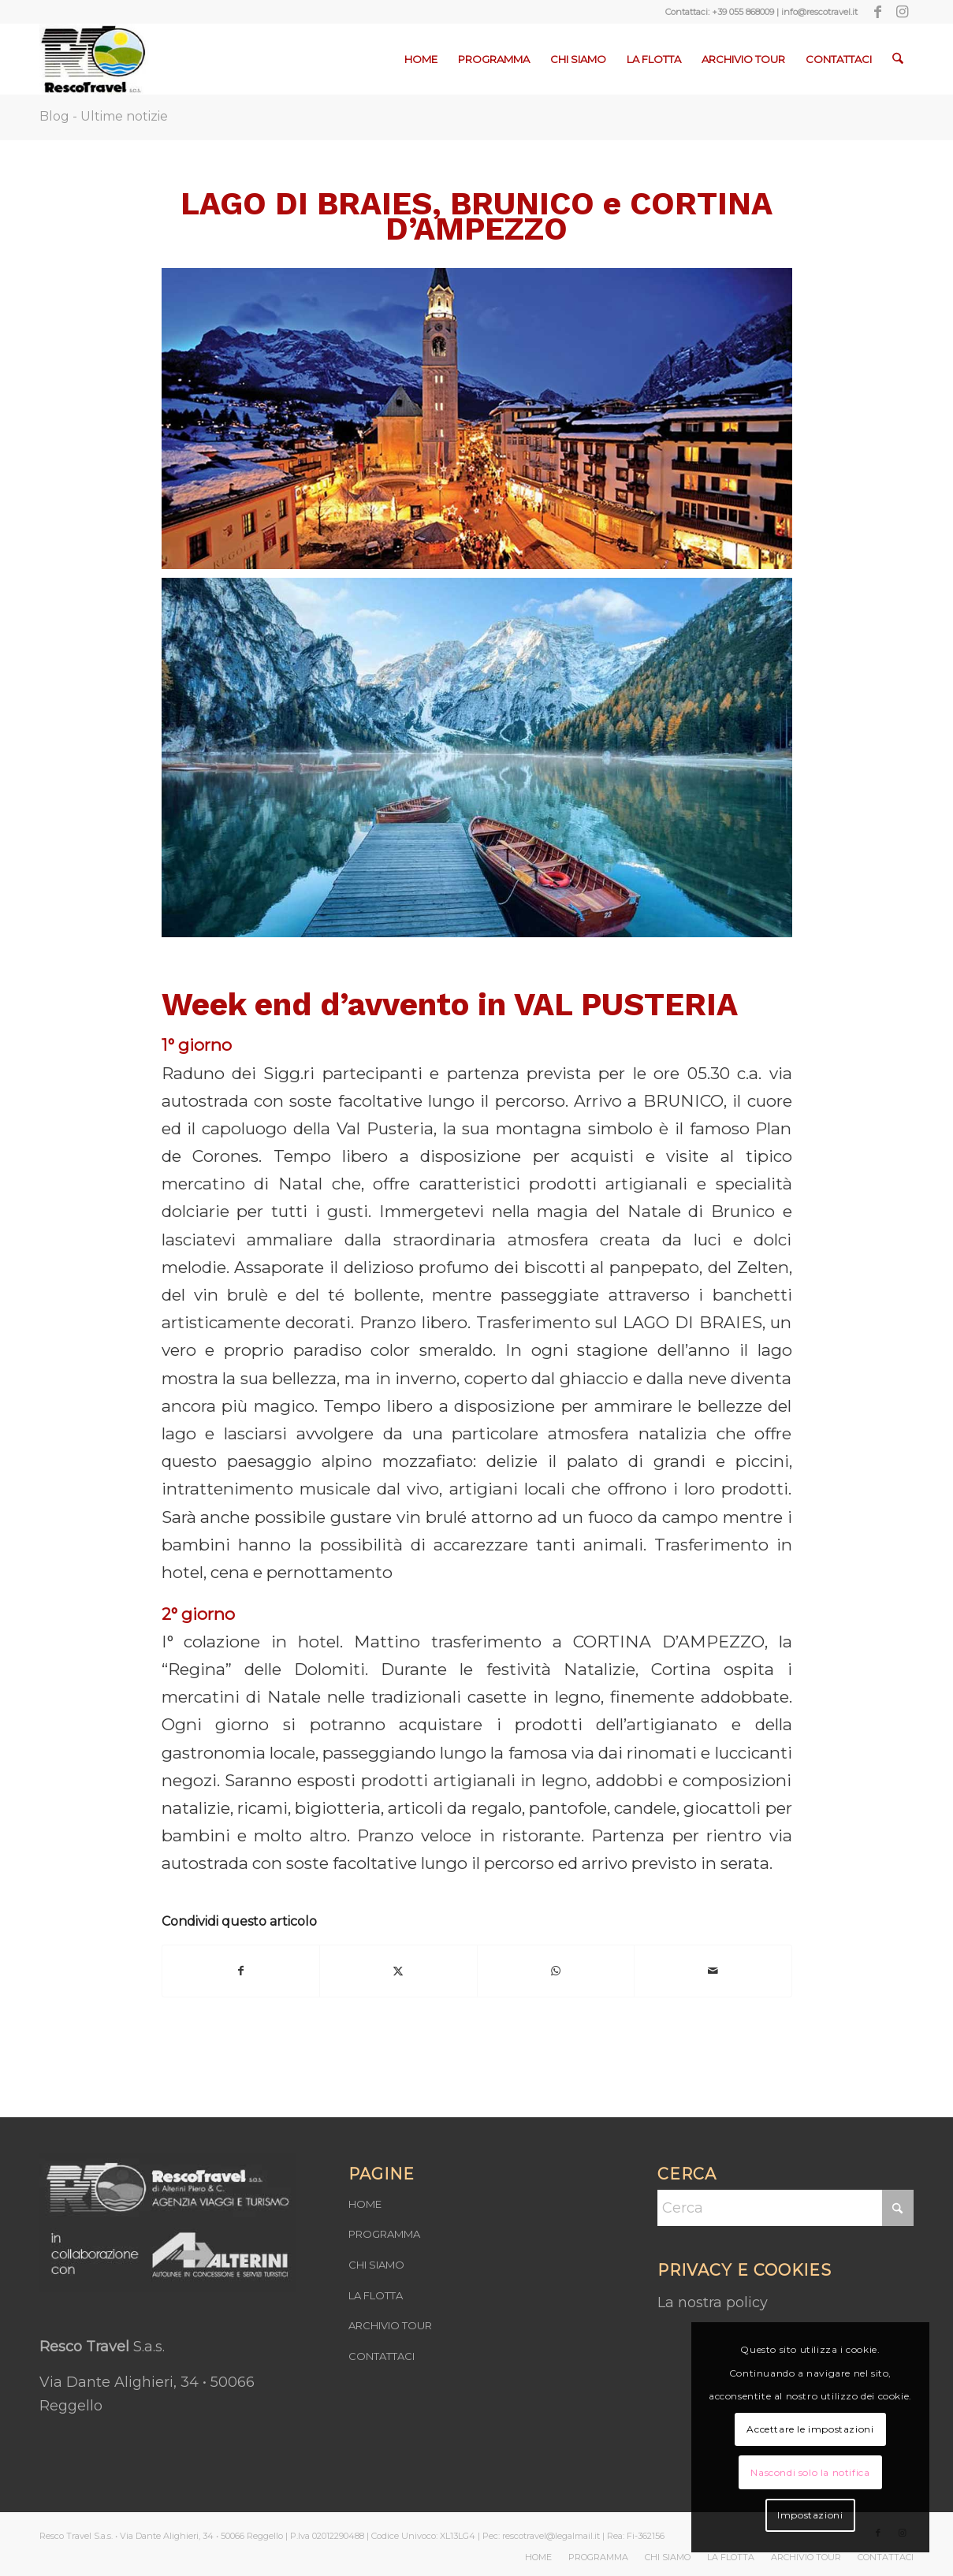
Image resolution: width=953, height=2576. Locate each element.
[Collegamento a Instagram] (902, 12)
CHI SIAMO (376, 2264)
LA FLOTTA (375, 2295)
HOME (365, 2204)
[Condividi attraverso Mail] (713, 1971)
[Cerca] (898, 59)
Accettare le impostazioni (809, 2429)
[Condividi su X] (398, 1971)
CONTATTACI (381, 2356)
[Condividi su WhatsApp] (556, 1971)
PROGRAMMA (384, 2234)
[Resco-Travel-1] (94, 59)
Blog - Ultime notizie (103, 116)
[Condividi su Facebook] (241, 1971)
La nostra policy (712, 2302)
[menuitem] (422, 59)
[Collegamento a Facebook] (877, 12)
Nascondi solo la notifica (809, 2472)
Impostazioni (810, 2515)
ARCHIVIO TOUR (390, 2325)
